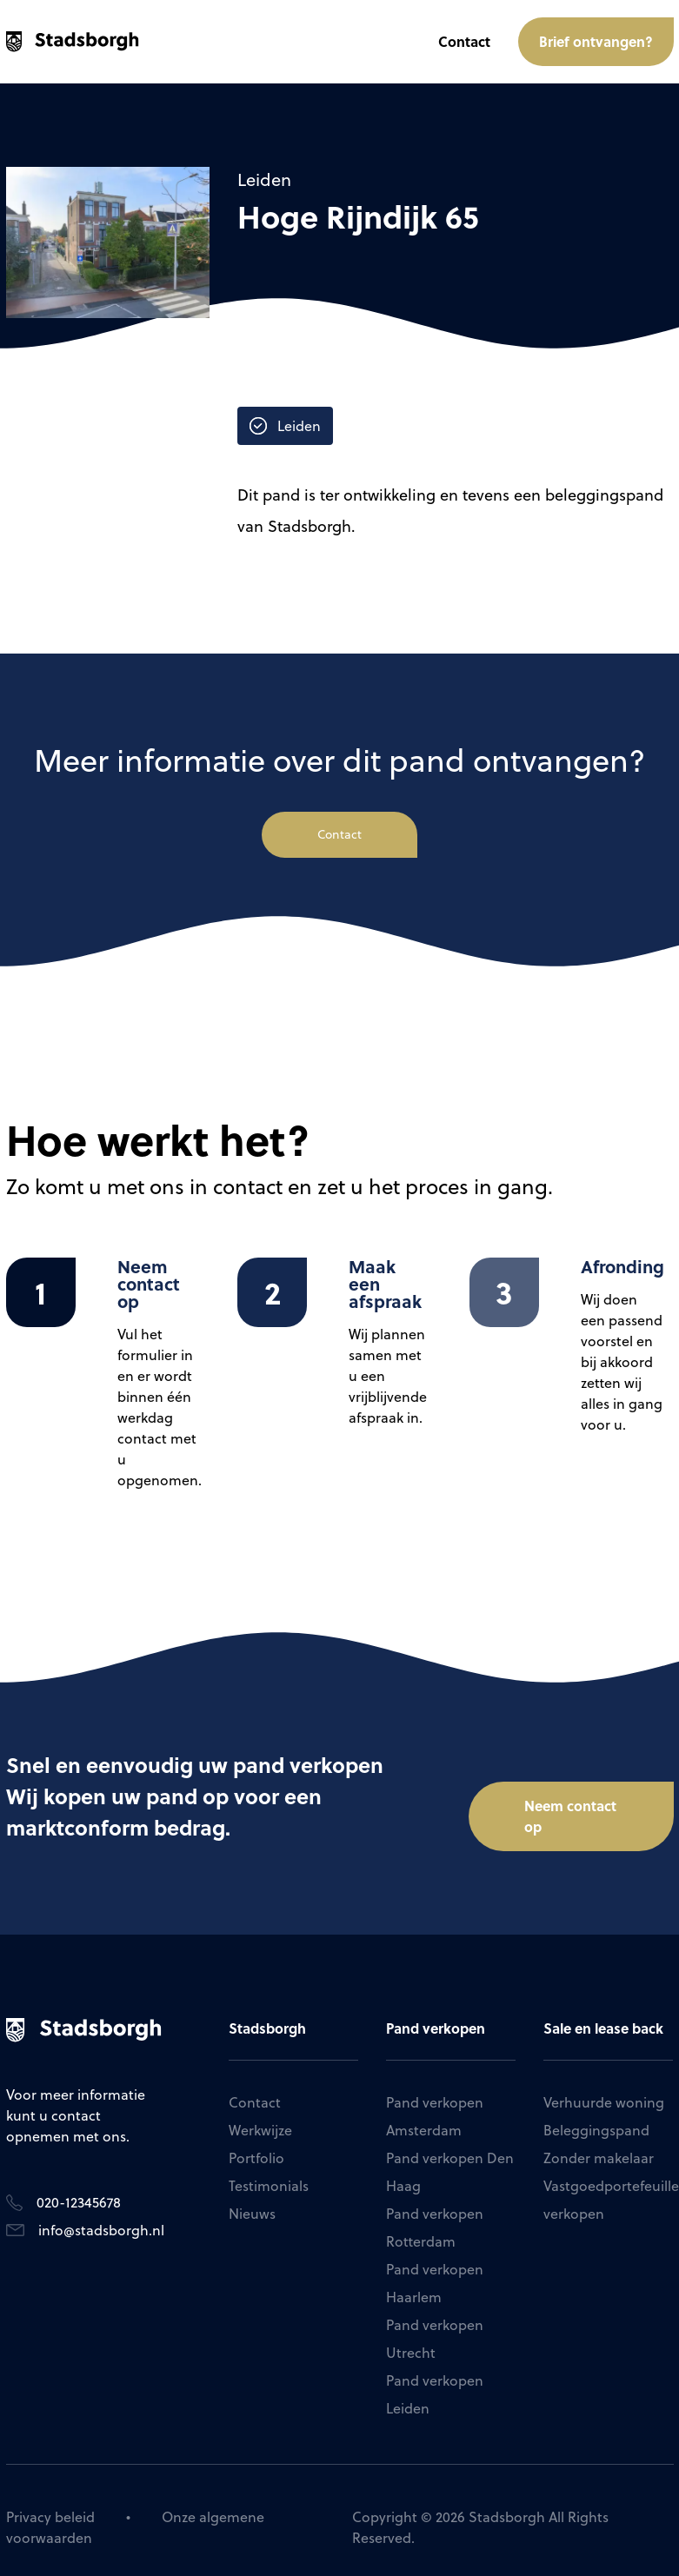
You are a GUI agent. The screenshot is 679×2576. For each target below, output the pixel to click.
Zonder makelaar (598, 2144)
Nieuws (252, 2199)
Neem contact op (570, 1789)
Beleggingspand (596, 2116)
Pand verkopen (435, 2014)
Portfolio (256, 2144)
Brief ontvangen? (596, 41)
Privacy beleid (50, 2503)
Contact (464, 41)
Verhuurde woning (603, 2088)
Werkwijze (260, 2116)
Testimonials (269, 2171)
